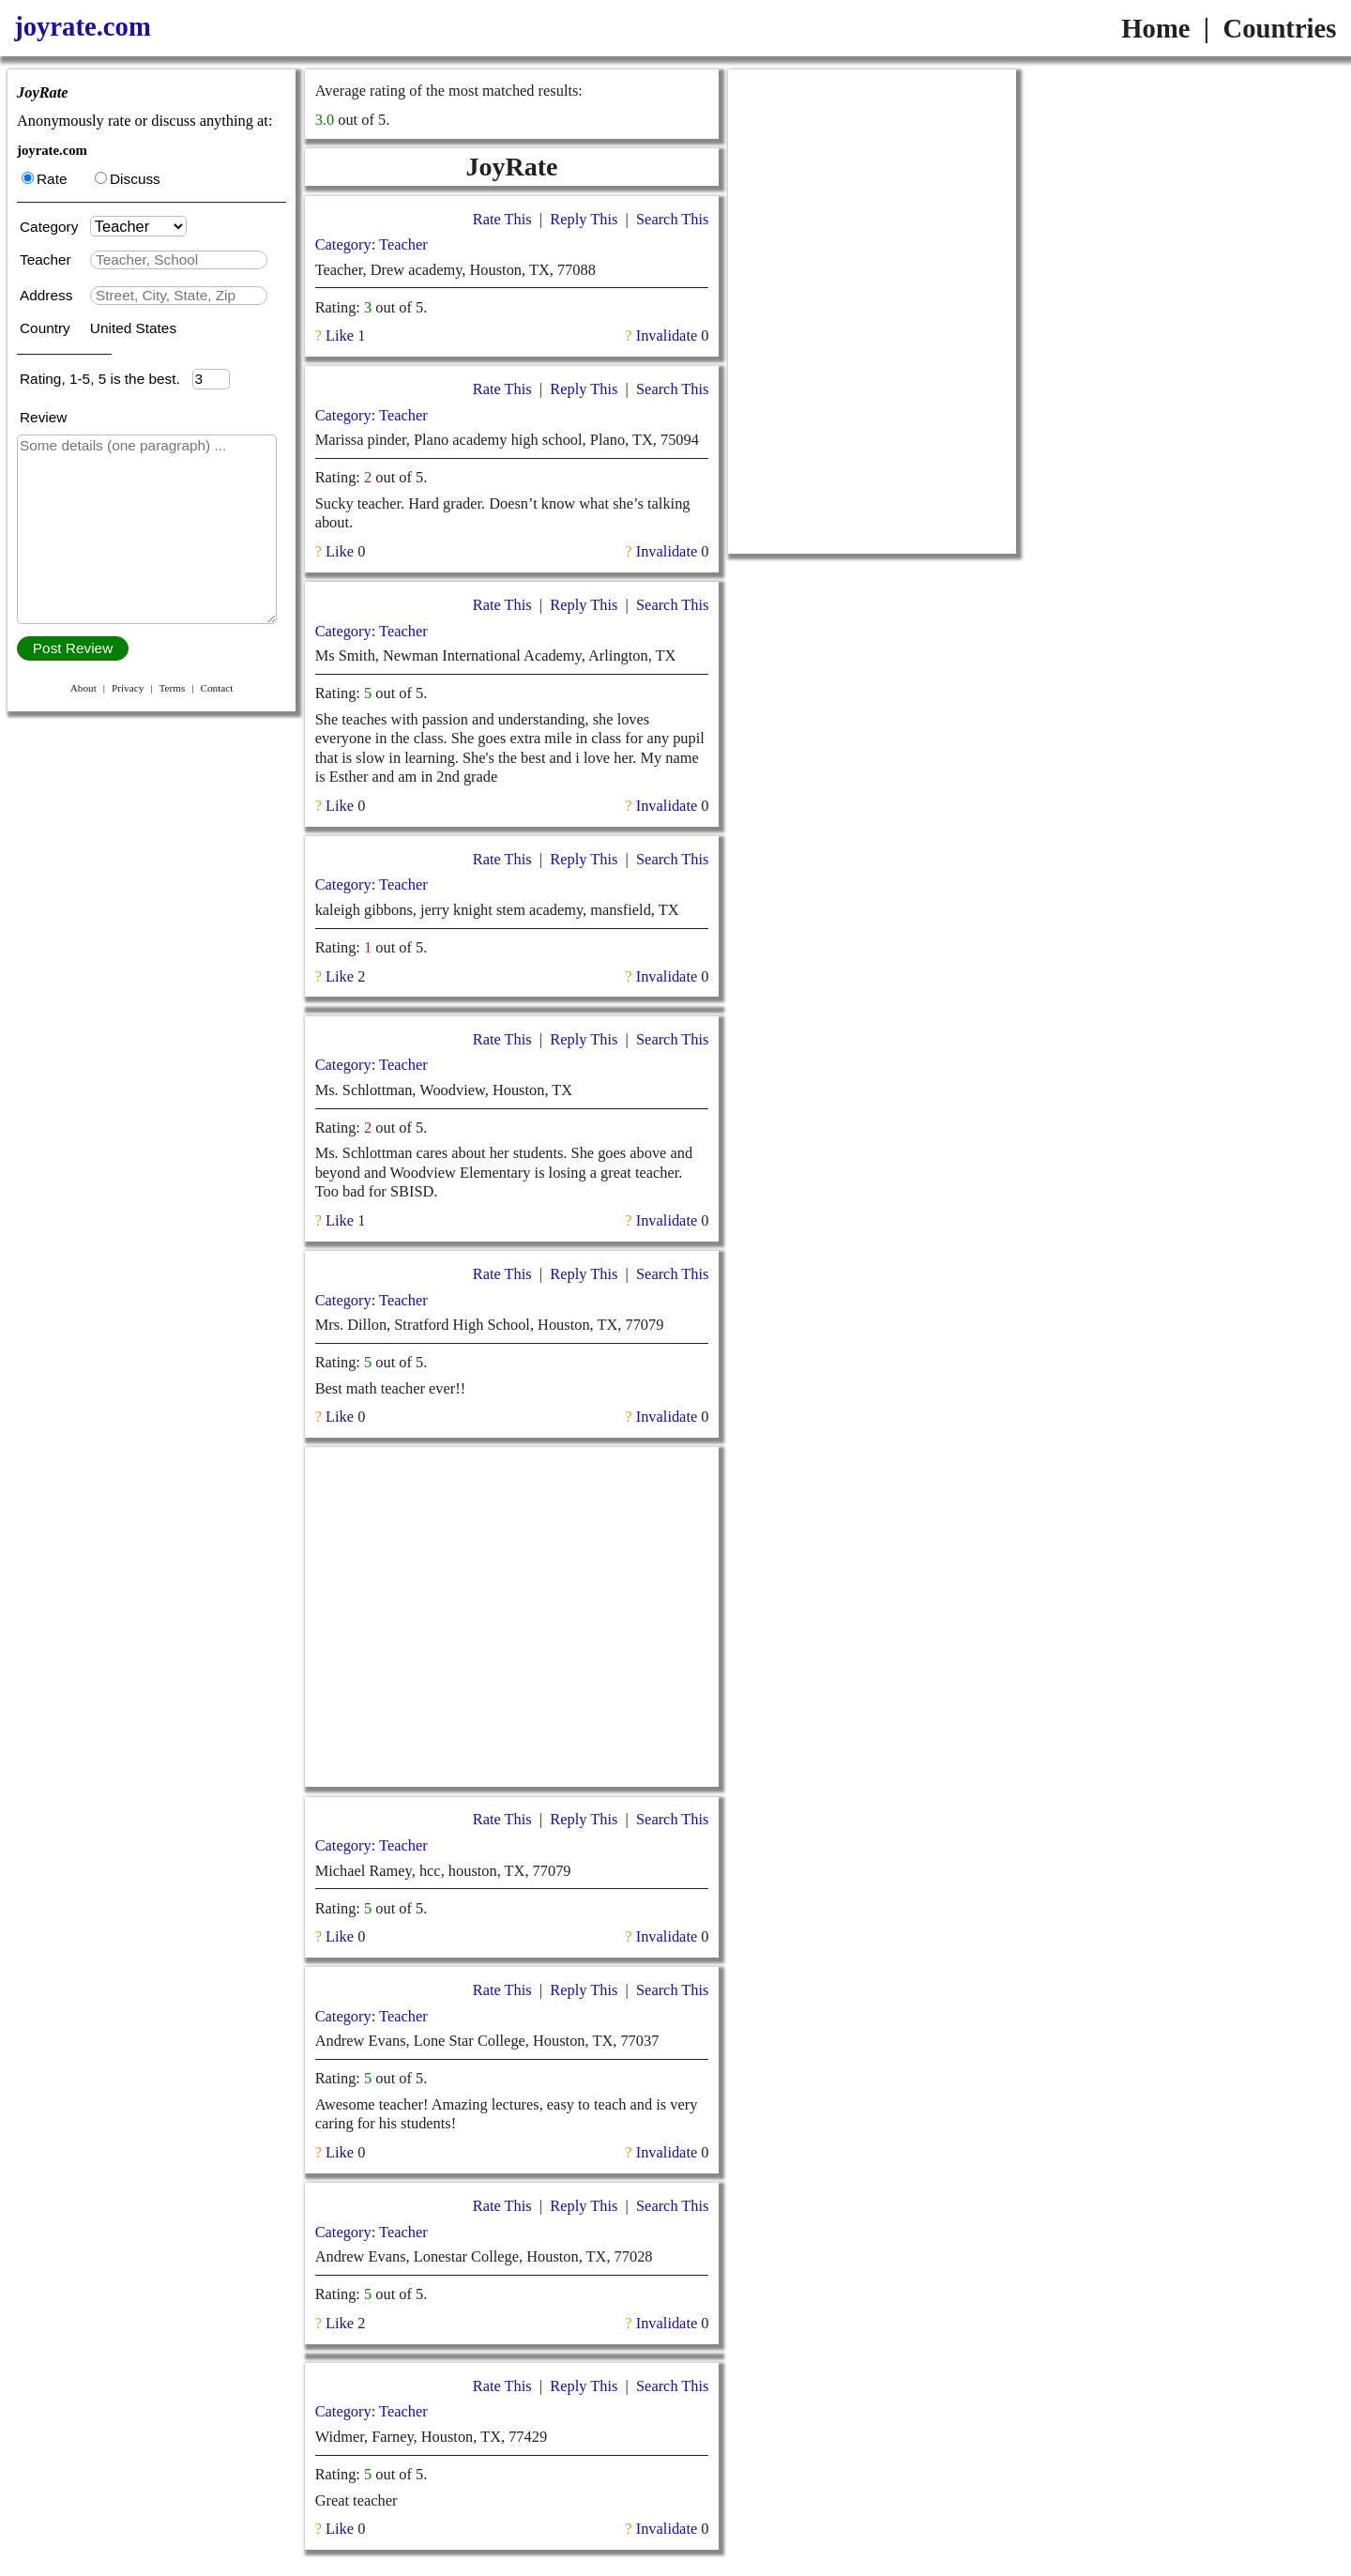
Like (340, 335)
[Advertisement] (511, 1617)
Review (43, 417)
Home (1155, 28)
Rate (44, 179)
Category (53, 227)
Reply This (583, 219)
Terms (172, 688)
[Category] (138, 226)
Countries (1279, 28)
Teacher (47, 259)
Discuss (127, 179)
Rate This (502, 219)
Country (47, 328)
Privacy (128, 688)
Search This (672, 219)
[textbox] (178, 260)
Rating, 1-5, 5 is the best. (106, 379)
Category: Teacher (371, 244)
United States (133, 328)
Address (48, 295)
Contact (216, 688)
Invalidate (666, 335)
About (83, 688)
